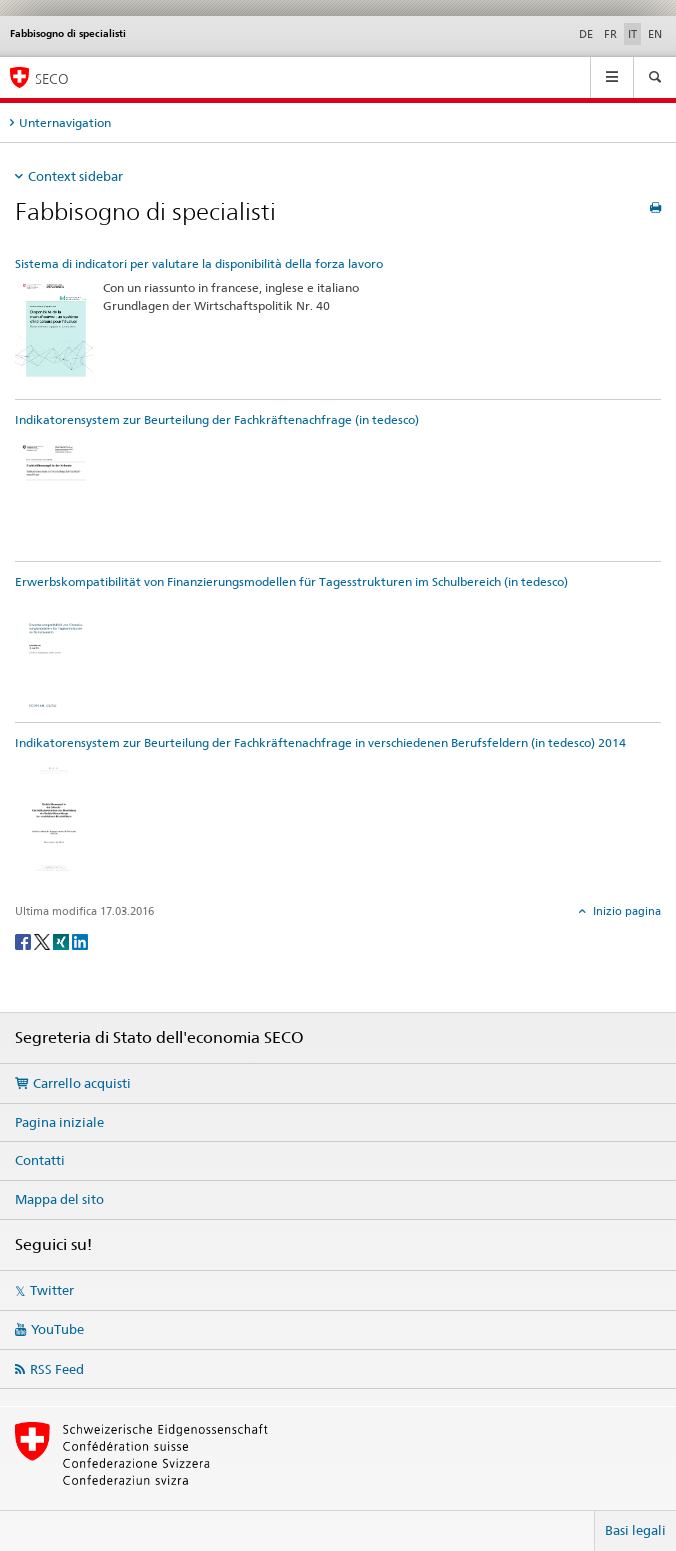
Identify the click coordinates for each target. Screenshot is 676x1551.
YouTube (57, 1329)
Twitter (52, 1290)
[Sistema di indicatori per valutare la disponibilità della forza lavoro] (54, 335)
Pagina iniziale (59, 1122)
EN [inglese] (655, 34)
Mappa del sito (59, 1199)
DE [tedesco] (586, 34)
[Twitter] (43, 940)
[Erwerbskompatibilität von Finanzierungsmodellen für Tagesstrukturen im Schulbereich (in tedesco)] (54, 655)
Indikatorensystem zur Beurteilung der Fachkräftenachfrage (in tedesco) (217, 419)
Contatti (40, 1160)
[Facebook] (24, 940)
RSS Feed (57, 1369)
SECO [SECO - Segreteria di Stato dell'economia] (52, 78)
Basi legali (635, 1530)
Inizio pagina (625, 911)
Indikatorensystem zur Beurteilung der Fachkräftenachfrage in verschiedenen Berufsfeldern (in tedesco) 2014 (320, 742)
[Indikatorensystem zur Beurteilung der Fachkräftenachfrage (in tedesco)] (54, 494)
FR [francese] (610, 34)
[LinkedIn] (80, 940)
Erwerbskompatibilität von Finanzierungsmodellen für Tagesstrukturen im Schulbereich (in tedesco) (291, 581)
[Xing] (62, 940)
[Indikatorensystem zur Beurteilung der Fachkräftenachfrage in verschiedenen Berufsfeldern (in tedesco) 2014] (54, 817)
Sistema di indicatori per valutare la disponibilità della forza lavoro (199, 263)
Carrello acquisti (82, 1083)
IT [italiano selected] (632, 34)
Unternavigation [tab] (65, 122)
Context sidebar (75, 176)
